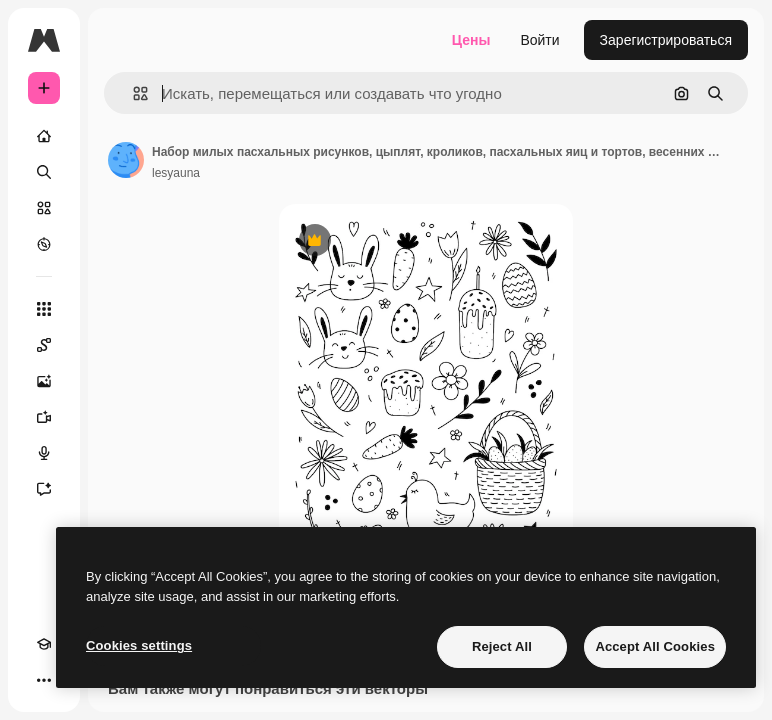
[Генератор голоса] (44, 453)
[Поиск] (44, 172)
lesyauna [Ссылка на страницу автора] (176, 173)
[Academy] (44, 644)
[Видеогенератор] (44, 417)
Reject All (502, 646)
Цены (471, 40)
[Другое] (44, 680)
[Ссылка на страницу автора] (126, 160)
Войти (539, 40)
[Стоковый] (44, 208)
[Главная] (44, 136)
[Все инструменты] (44, 309)
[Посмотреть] (44, 244)
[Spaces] (44, 345)
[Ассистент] (44, 489)
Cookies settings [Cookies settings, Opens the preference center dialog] (139, 645)
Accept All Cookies (655, 646)
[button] (132, 93)
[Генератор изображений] (44, 381)
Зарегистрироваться (666, 40)
